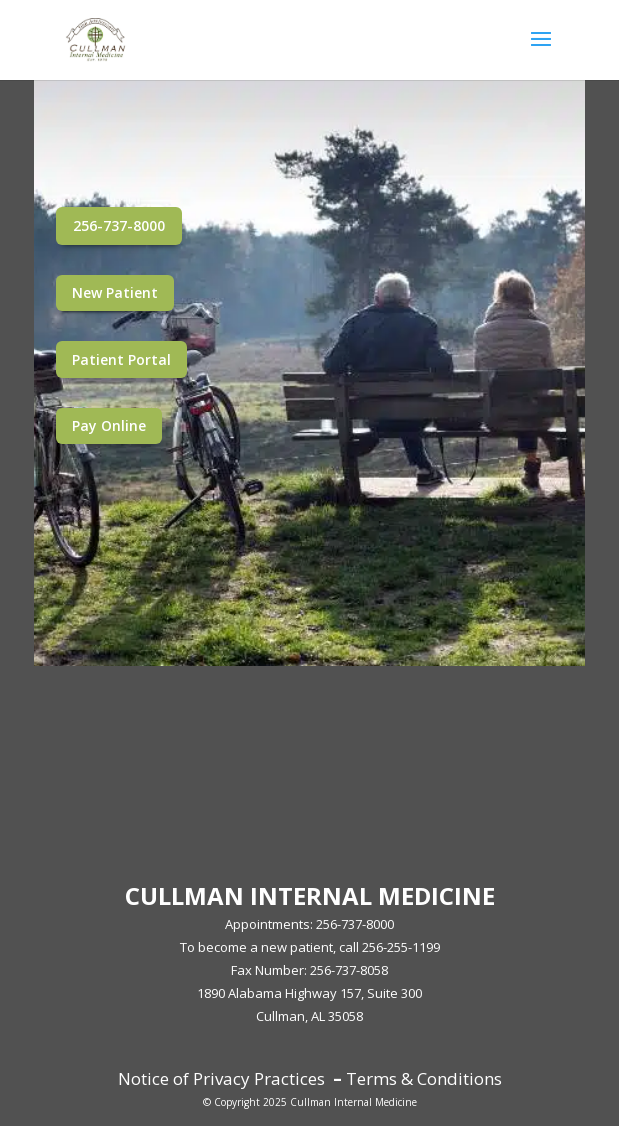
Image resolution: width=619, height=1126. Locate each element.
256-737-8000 (119, 225)
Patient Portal (121, 359)
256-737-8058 (349, 970)
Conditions (457, 1078)
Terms (371, 1078)
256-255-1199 (401, 947)
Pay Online (109, 425)
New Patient (115, 292)
